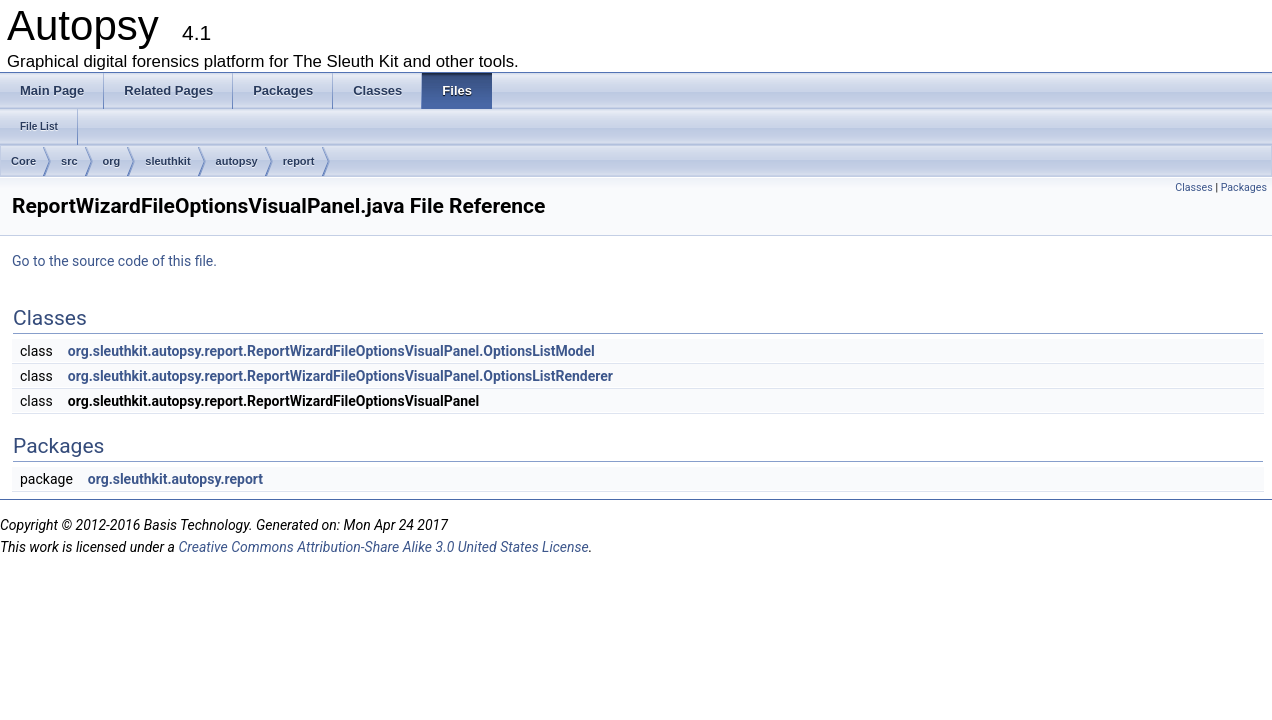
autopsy (237, 161)
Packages (1244, 187)
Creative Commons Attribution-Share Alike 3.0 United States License (383, 547)
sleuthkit (167, 161)
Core (23, 161)
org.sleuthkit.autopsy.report (175, 479)
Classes (1193, 187)
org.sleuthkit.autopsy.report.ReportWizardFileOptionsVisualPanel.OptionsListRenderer (340, 376)
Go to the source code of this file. (114, 261)
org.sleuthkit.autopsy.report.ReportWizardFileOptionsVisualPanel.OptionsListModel (331, 351)
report (299, 161)
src (69, 161)
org (112, 161)
